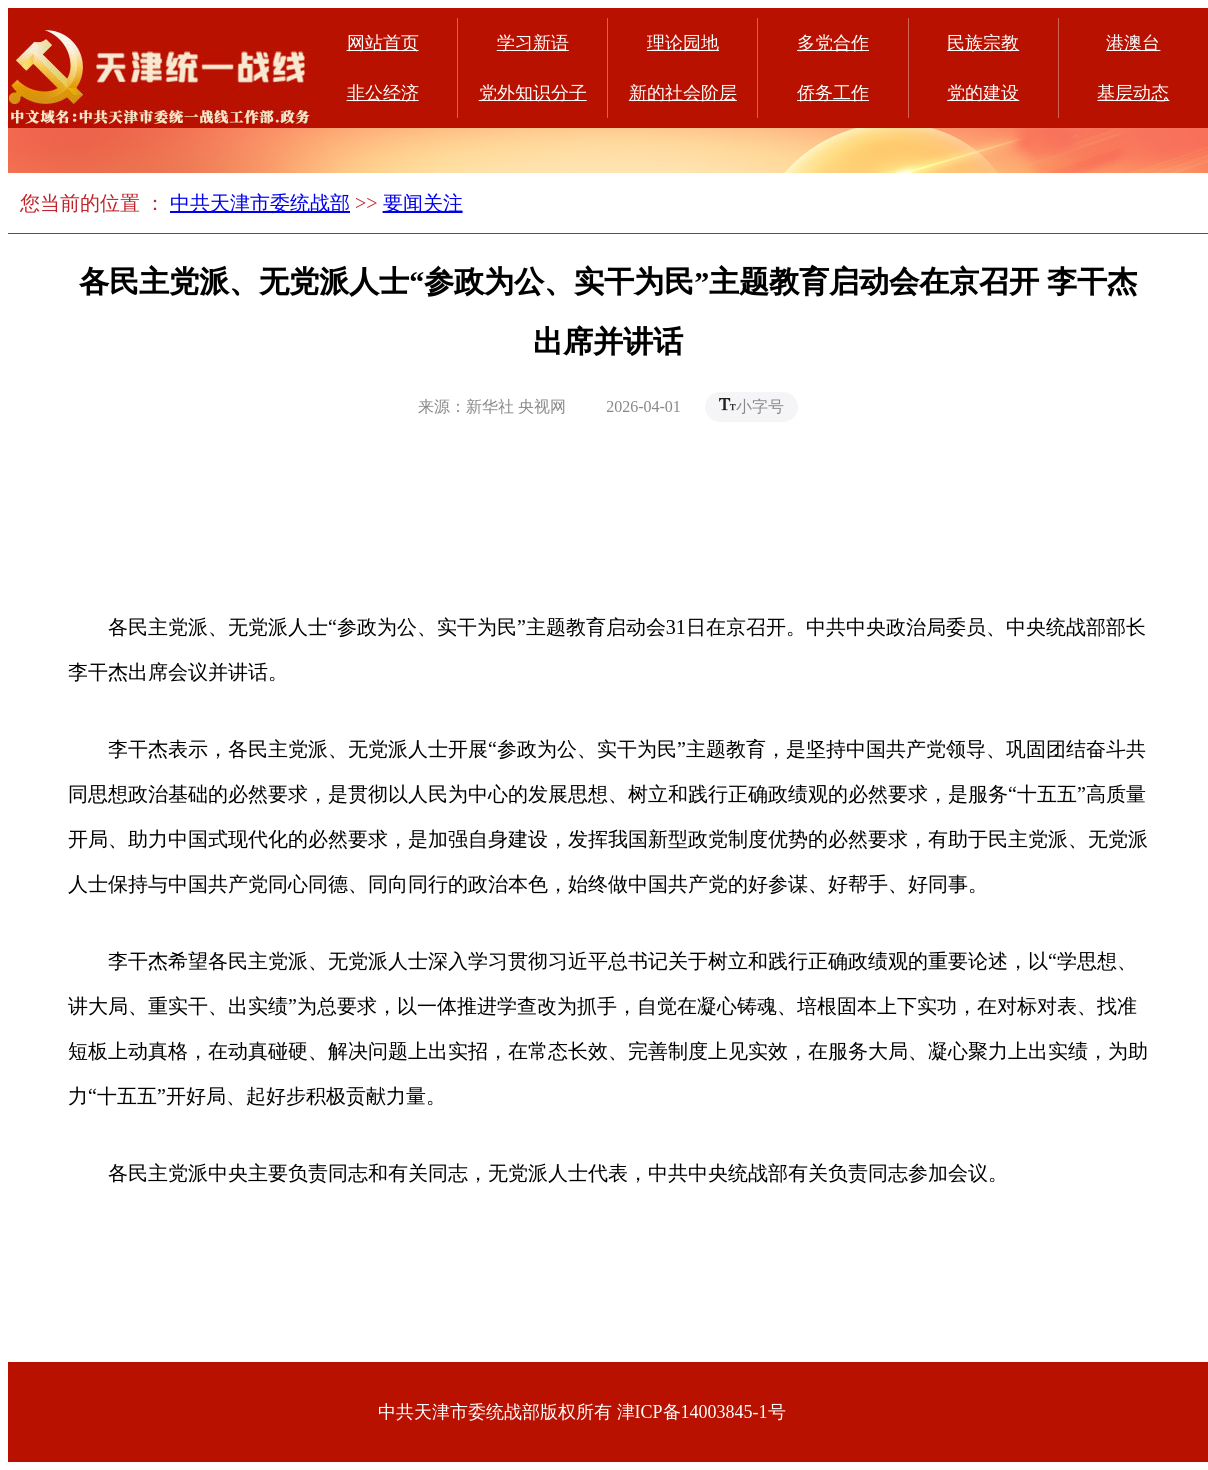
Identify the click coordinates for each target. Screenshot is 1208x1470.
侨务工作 (833, 93)
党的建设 (983, 93)
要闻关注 (423, 203)
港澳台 (1133, 43)
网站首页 (383, 43)
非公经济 (383, 93)
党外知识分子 (533, 93)
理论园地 (683, 43)
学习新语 (533, 43)
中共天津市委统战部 (260, 203)
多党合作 (833, 43)
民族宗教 (983, 43)
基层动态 (1133, 93)
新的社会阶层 (683, 93)
